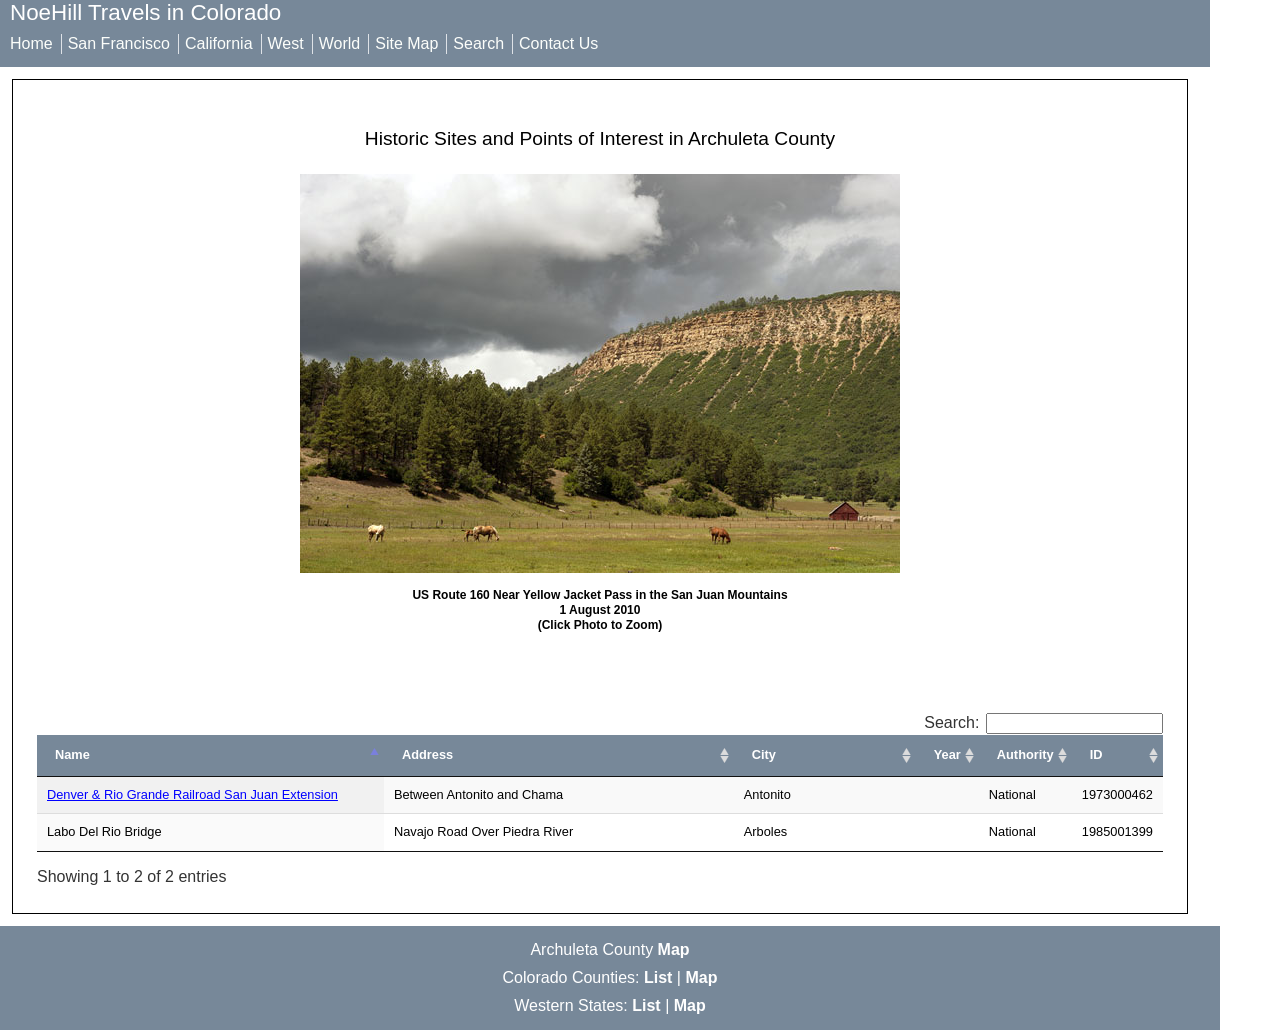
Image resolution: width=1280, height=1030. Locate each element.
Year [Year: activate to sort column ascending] (947, 754)
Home (31, 43)
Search (478, 43)
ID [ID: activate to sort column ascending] (1096, 754)
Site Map (406, 43)
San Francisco (119, 43)
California (219, 43)
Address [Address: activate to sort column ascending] (427, 754)
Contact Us (558, 43)
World (340, 43)
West (286, 43)
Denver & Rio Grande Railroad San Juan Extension (192, 794)
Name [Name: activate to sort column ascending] (72, 754)
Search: (1043, 722)
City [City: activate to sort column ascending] (764, 754)
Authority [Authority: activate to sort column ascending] (1025, 754)
